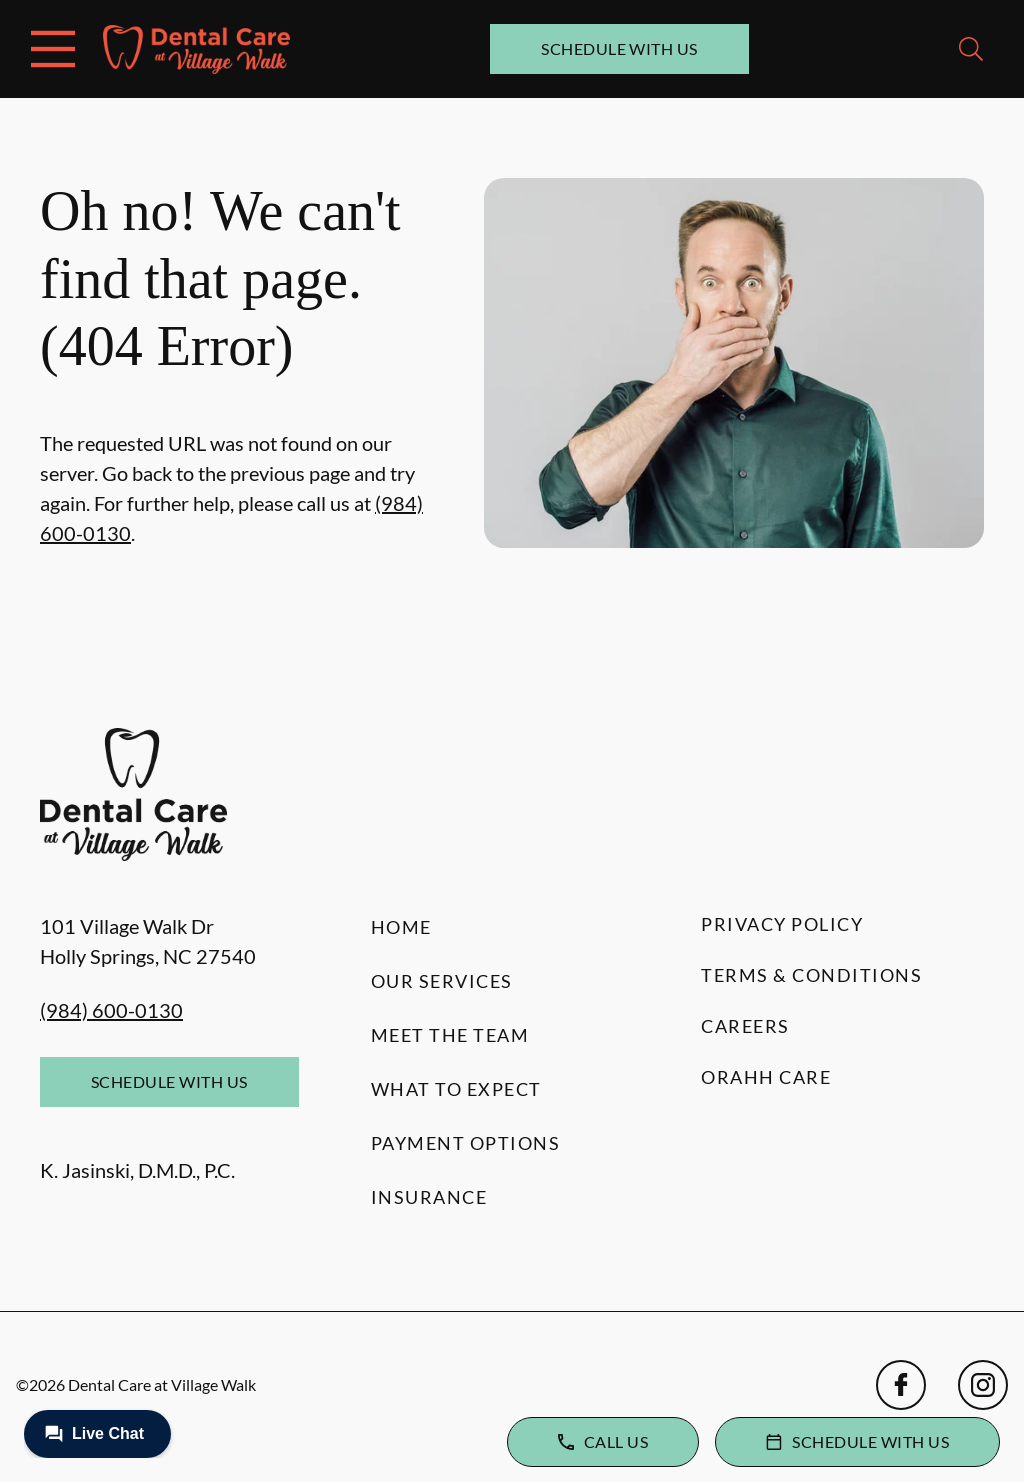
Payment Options (466, 1143)
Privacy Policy (782, 924)
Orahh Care (766, 1077)
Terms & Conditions (811, 975)
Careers (745, 1026)
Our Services (442, 981)
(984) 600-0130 (111, 1010)
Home (401, 927)
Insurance (429, 1197)
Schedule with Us (619, 48)
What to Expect (456, 1089)
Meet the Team (450, 1035)
